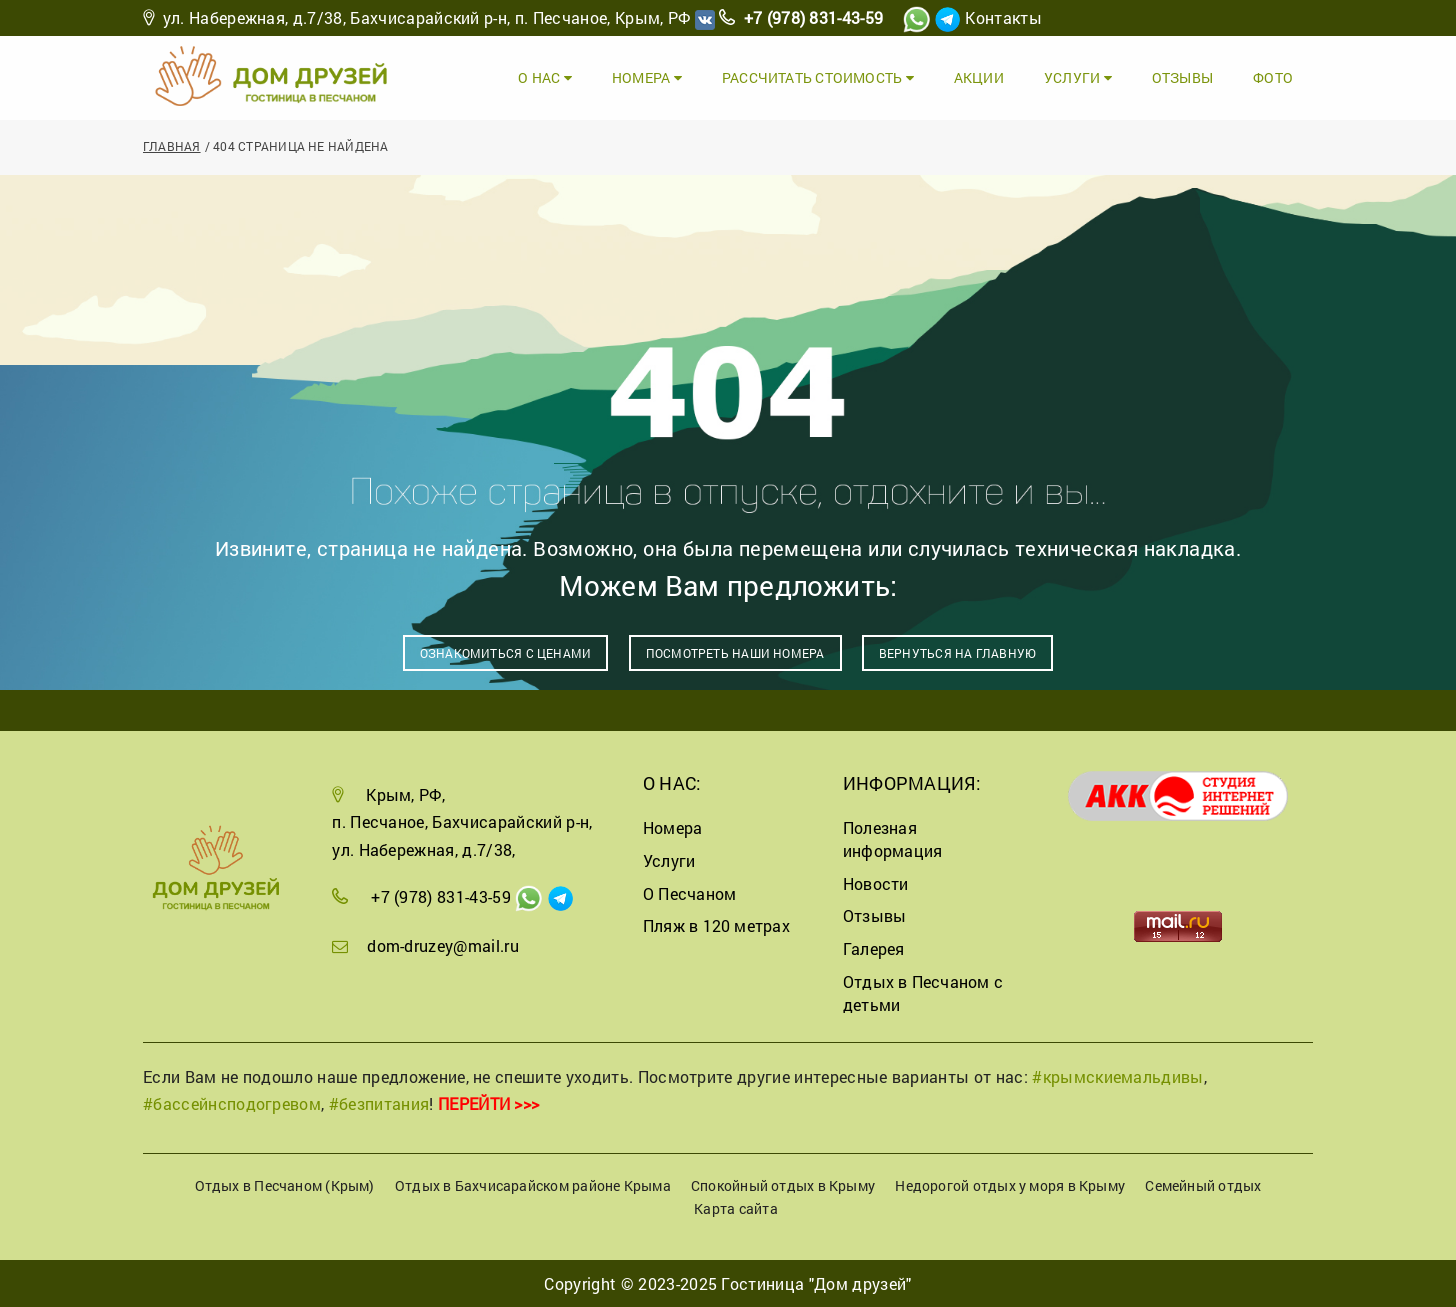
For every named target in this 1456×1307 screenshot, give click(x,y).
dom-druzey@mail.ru (443, 945)
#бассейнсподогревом (232, 1103)
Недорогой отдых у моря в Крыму (1010, 1185)
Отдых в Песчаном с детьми (923, 993)
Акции (979, 77)
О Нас (545, 77)
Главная (172, 146)
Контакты (1003, 17)
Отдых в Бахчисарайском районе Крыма (533, 1185)
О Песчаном (689, 893)
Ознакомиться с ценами (506, 653)
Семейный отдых (1203, 1185)
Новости (876, 883)
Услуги (1078, 77)
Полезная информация (892, 839)
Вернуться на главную (957, 653)
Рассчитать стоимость (818, 77)
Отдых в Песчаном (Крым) (285, 1185)
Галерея (874, 948)
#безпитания (379, 1103)
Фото (1273, 77)
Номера (647, 77)
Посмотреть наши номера (735, 653)
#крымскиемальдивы (1117, 1076)
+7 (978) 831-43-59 (814, 17)
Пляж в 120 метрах (716, 925)
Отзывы (1182, 77)
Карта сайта (735, 1208)
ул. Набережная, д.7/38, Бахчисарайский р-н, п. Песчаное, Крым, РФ (427, 17)
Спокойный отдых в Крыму (783, 1185)
